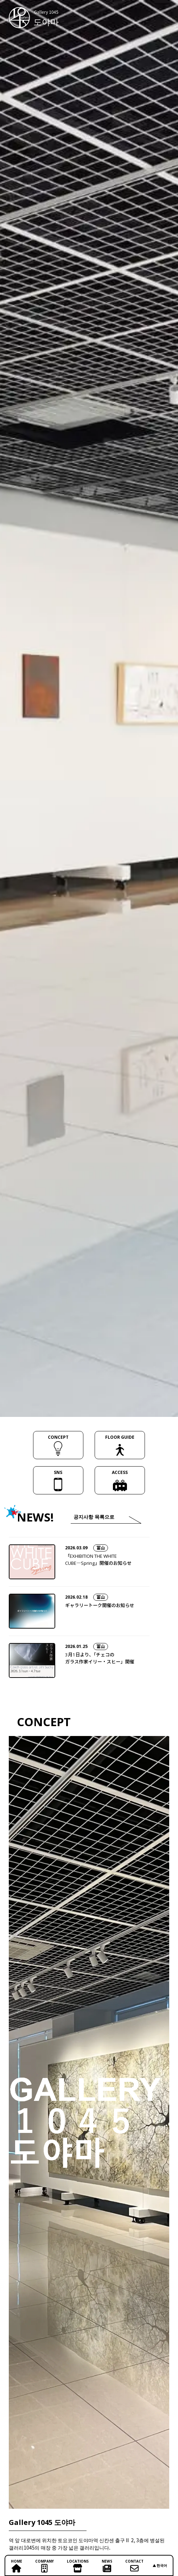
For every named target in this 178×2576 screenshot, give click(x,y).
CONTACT (134, 2565)
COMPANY (44, 2565)
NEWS (107, 2565)
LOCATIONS (78, 2565)
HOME (16, 2565)
